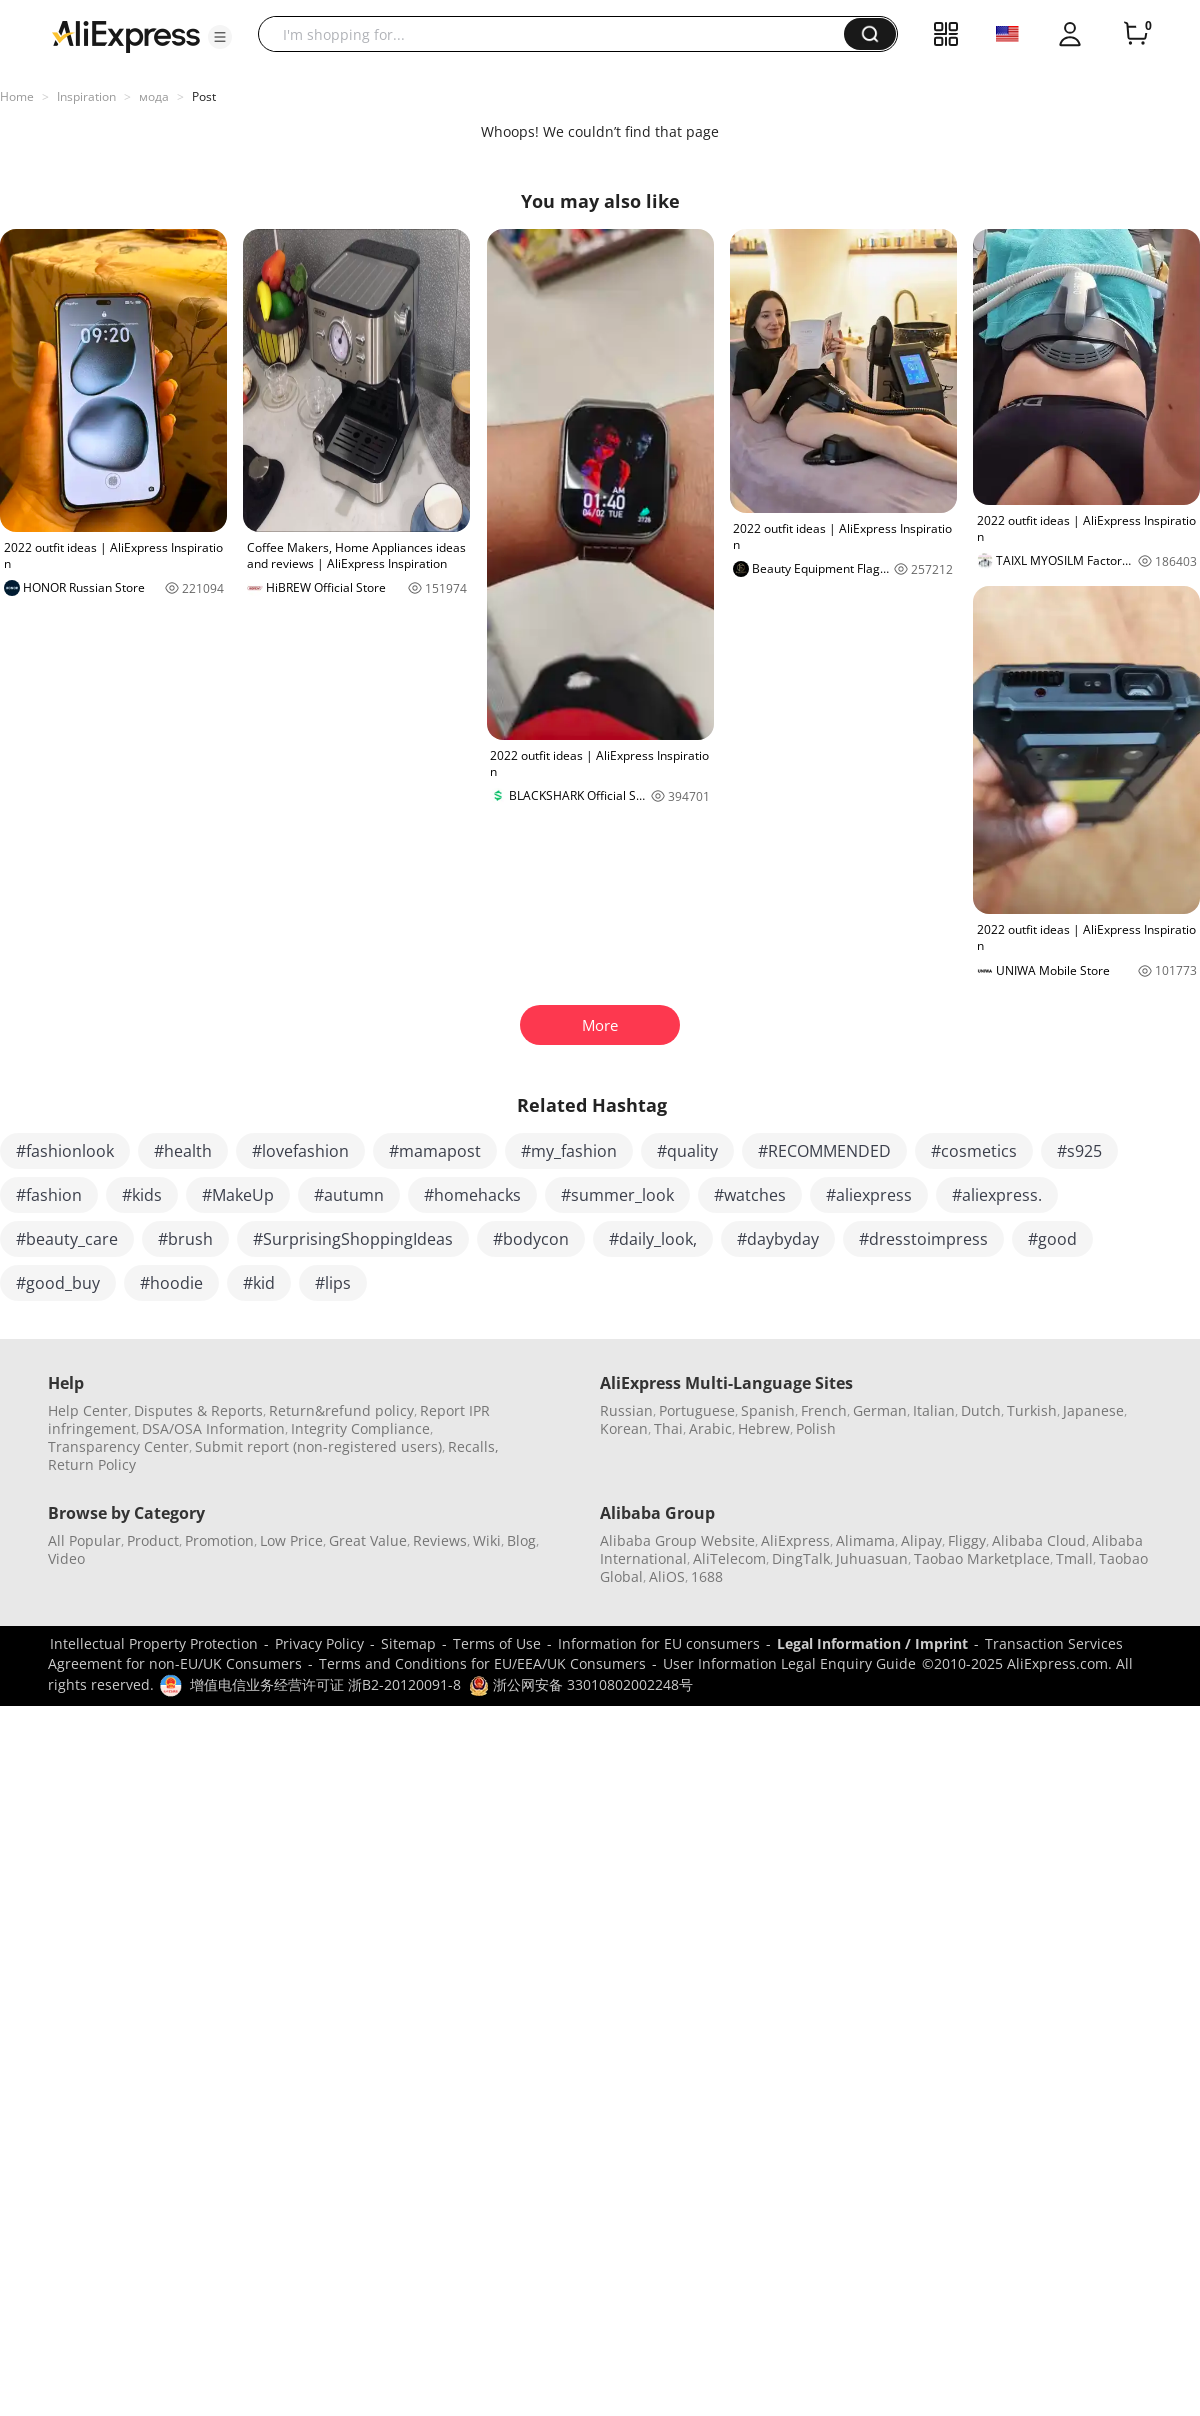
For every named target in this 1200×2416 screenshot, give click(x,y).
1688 (707, 1576)
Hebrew (764, 1428)
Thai (668, 1428)
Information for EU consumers (659, 1643)
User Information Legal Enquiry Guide (789, 1663)
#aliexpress (869, 1195)
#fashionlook (65, 1151)
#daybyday (778, 1239)
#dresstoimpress (923, 1239)
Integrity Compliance (360, 1428)
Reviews (440, 1540)
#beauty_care (67, 1239)
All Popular (84, 1540)
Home (17, 96)
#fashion (49, 1195)
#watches (750, 1195)
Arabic (710, 1428)
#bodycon (531, 1239)
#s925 (1079, 1151)
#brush (185, 1239)
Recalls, (473, 1446)
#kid (259, 1283)
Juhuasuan (872, 1558)
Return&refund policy (341, 1410)
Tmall (1074, 1558)
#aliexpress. (997, 1195)
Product (153, 1540)
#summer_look (617, 1195)
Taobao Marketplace (982, 1558)
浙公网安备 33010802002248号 (581, 1684)
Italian (934, 1410)
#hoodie (171, 1283)
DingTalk (801, 1558)
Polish (816, 1428)
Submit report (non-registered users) (318, 1446)
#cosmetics (974, 1151)
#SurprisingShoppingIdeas (353, 1239)
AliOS (667, 1576)
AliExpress (795, 1540)
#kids (142, 1195)
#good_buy (58, 1283)
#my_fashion (569, 1151)
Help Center (88, 1410)
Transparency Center (118, 1446)
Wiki (487, 1540)
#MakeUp (238, 1195)
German (880, 1410)
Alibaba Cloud (1039, 1540)
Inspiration (86, 96)
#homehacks (472, 1195)
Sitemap (408, 1643)
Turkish (1032, 1410)
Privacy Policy (319, 1643)
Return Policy (92, 1464)
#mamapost (435, 1151)
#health (183, 1151)
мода (154, 96)
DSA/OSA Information (213, 1428)
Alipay (921, 1540)
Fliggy (967, 1540)
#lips (333, 1283)
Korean (624, 1428)
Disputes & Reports (198, 1410)
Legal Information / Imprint (872, 1643)
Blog (521, 1540)
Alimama (865, 1540)
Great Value (368, 1540)
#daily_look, (653, 1239)
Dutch (981, 1410)
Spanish (768, 1410)
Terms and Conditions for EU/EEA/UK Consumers (482, 1663)
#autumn (349, 1195)
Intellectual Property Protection (154, 1643)
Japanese (1093, 1410)
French (824, 1410)
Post (204, 96)
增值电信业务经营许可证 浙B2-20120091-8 (325, 1684)
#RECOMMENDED (824, 1151)
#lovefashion (300, 1151)
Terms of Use (497, 1643)
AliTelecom (729, 1558)
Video (66, 1558)
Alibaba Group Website (677, 1540)
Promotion (219, 1540)
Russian (626, 1410)
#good (1052, 1239)
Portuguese (697, 1410)
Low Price (291, 1540)
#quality (687, 1151)
